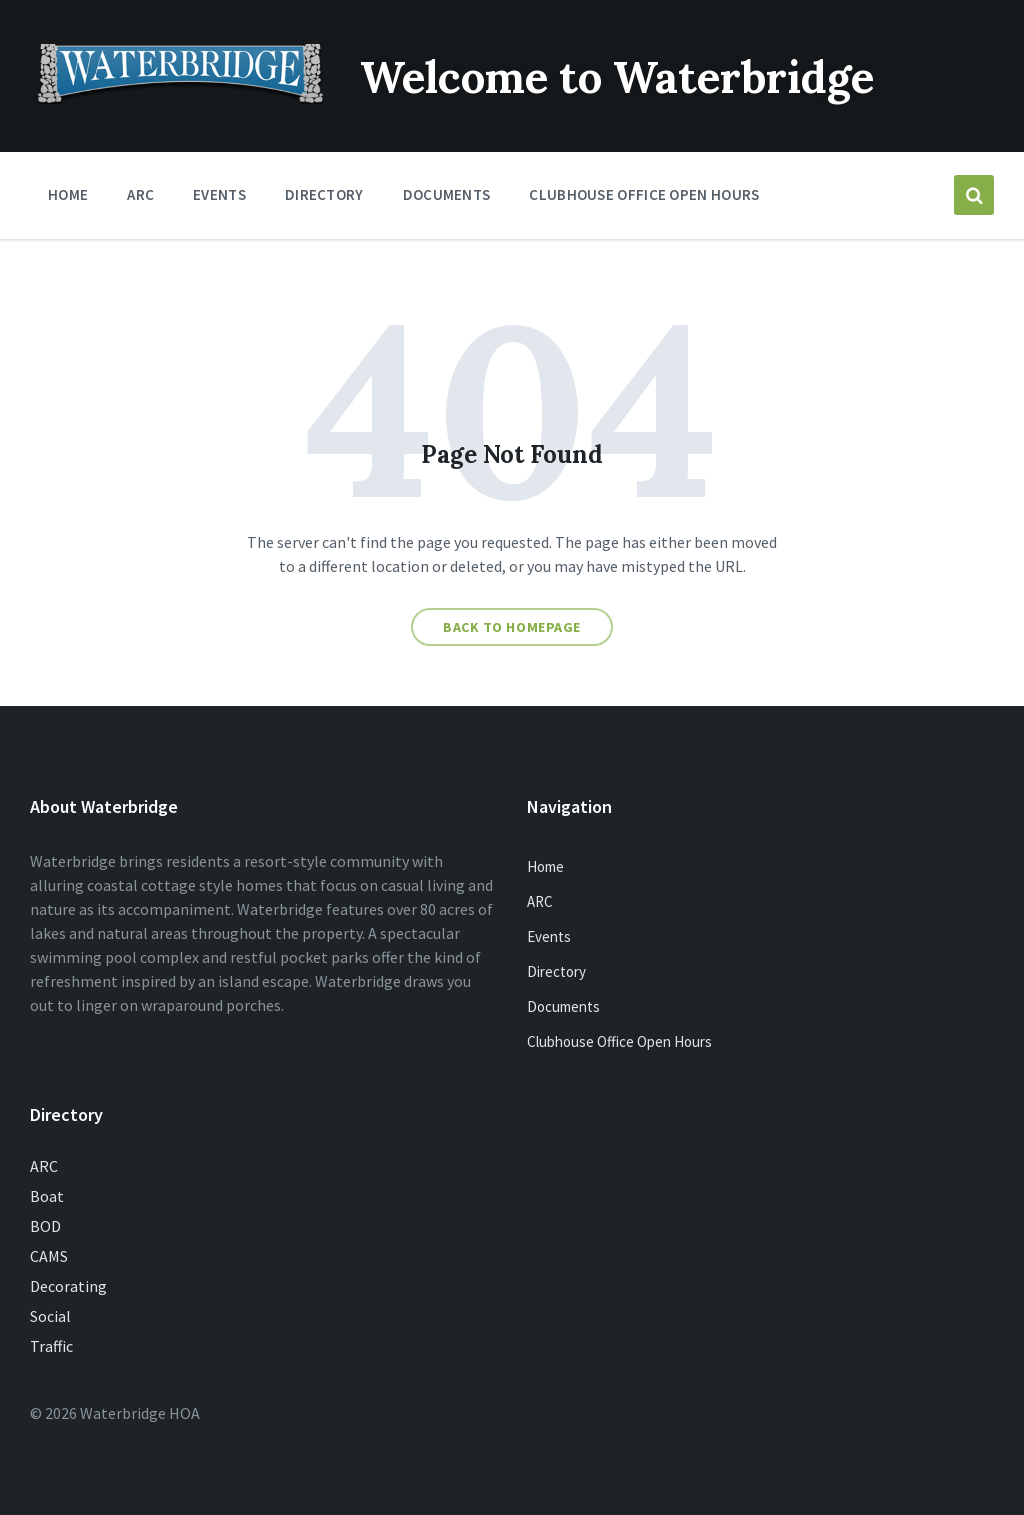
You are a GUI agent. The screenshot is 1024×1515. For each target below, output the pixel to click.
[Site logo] (180, 98)
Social (50, 1316)
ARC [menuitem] (140, 194)
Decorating (68, 1286)
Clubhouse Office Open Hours (619, 1041)
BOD (45, 1226)
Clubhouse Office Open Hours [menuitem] (644, 194)
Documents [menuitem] (447, 194)
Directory (556, 971)
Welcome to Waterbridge (647, 75)
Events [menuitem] (219, 194)
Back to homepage (512, 627)
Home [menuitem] (68, 194)
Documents (563, 1006)
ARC (540, 901)
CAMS (49, 1256)
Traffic (51, 1346)
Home (545, 866)
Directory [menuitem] (324, 194)
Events (549, 936)
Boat (47, 1196)
